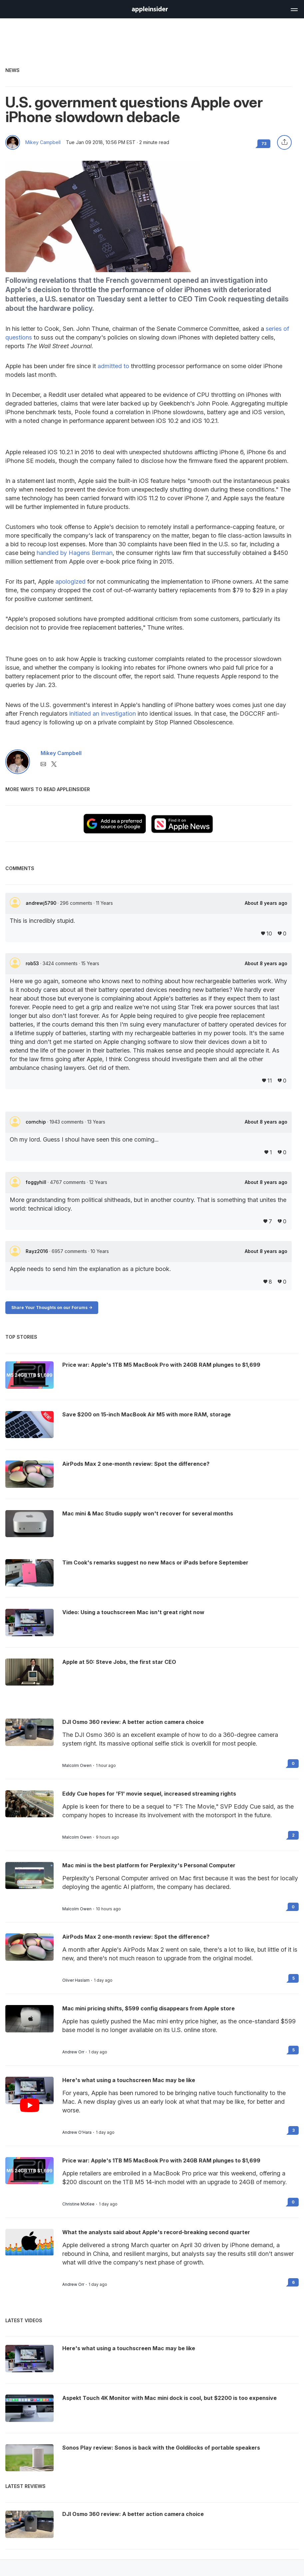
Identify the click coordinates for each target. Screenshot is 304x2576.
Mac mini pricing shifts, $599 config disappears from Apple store (148, 2008)
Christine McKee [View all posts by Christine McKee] (78, 2204)
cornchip (36, 1122)
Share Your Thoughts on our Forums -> (51, 1307)
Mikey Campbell (43, 142)
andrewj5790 (42, 903)
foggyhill (37, 1182)
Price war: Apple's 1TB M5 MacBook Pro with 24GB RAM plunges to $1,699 (161, 2160)
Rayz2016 (37, 1251)
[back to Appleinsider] (150, 10)
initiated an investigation (102, 713)
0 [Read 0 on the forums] (293, 1763)
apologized (70, 581)
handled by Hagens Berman (75, 552)
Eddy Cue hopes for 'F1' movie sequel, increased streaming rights (149, 1793)
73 (263, 143)
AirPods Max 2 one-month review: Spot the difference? (135, 1936)
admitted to (113, 366)
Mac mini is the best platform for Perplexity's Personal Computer (148, 1865)
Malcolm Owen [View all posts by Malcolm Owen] (77, 1765)
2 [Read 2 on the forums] (293, 1835)
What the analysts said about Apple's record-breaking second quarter (156, 2232)
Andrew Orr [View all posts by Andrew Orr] (73, 2052)
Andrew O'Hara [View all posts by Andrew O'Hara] (77, 2132)
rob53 (33, 963)
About (266, 903)
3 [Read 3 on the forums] (293, 2130)
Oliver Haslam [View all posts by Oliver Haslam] (76, 1980)
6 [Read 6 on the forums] (293, 2282)
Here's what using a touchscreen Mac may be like (128, 2080)
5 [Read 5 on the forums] (293, 1978)
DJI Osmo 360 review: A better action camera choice (133, 1722)
